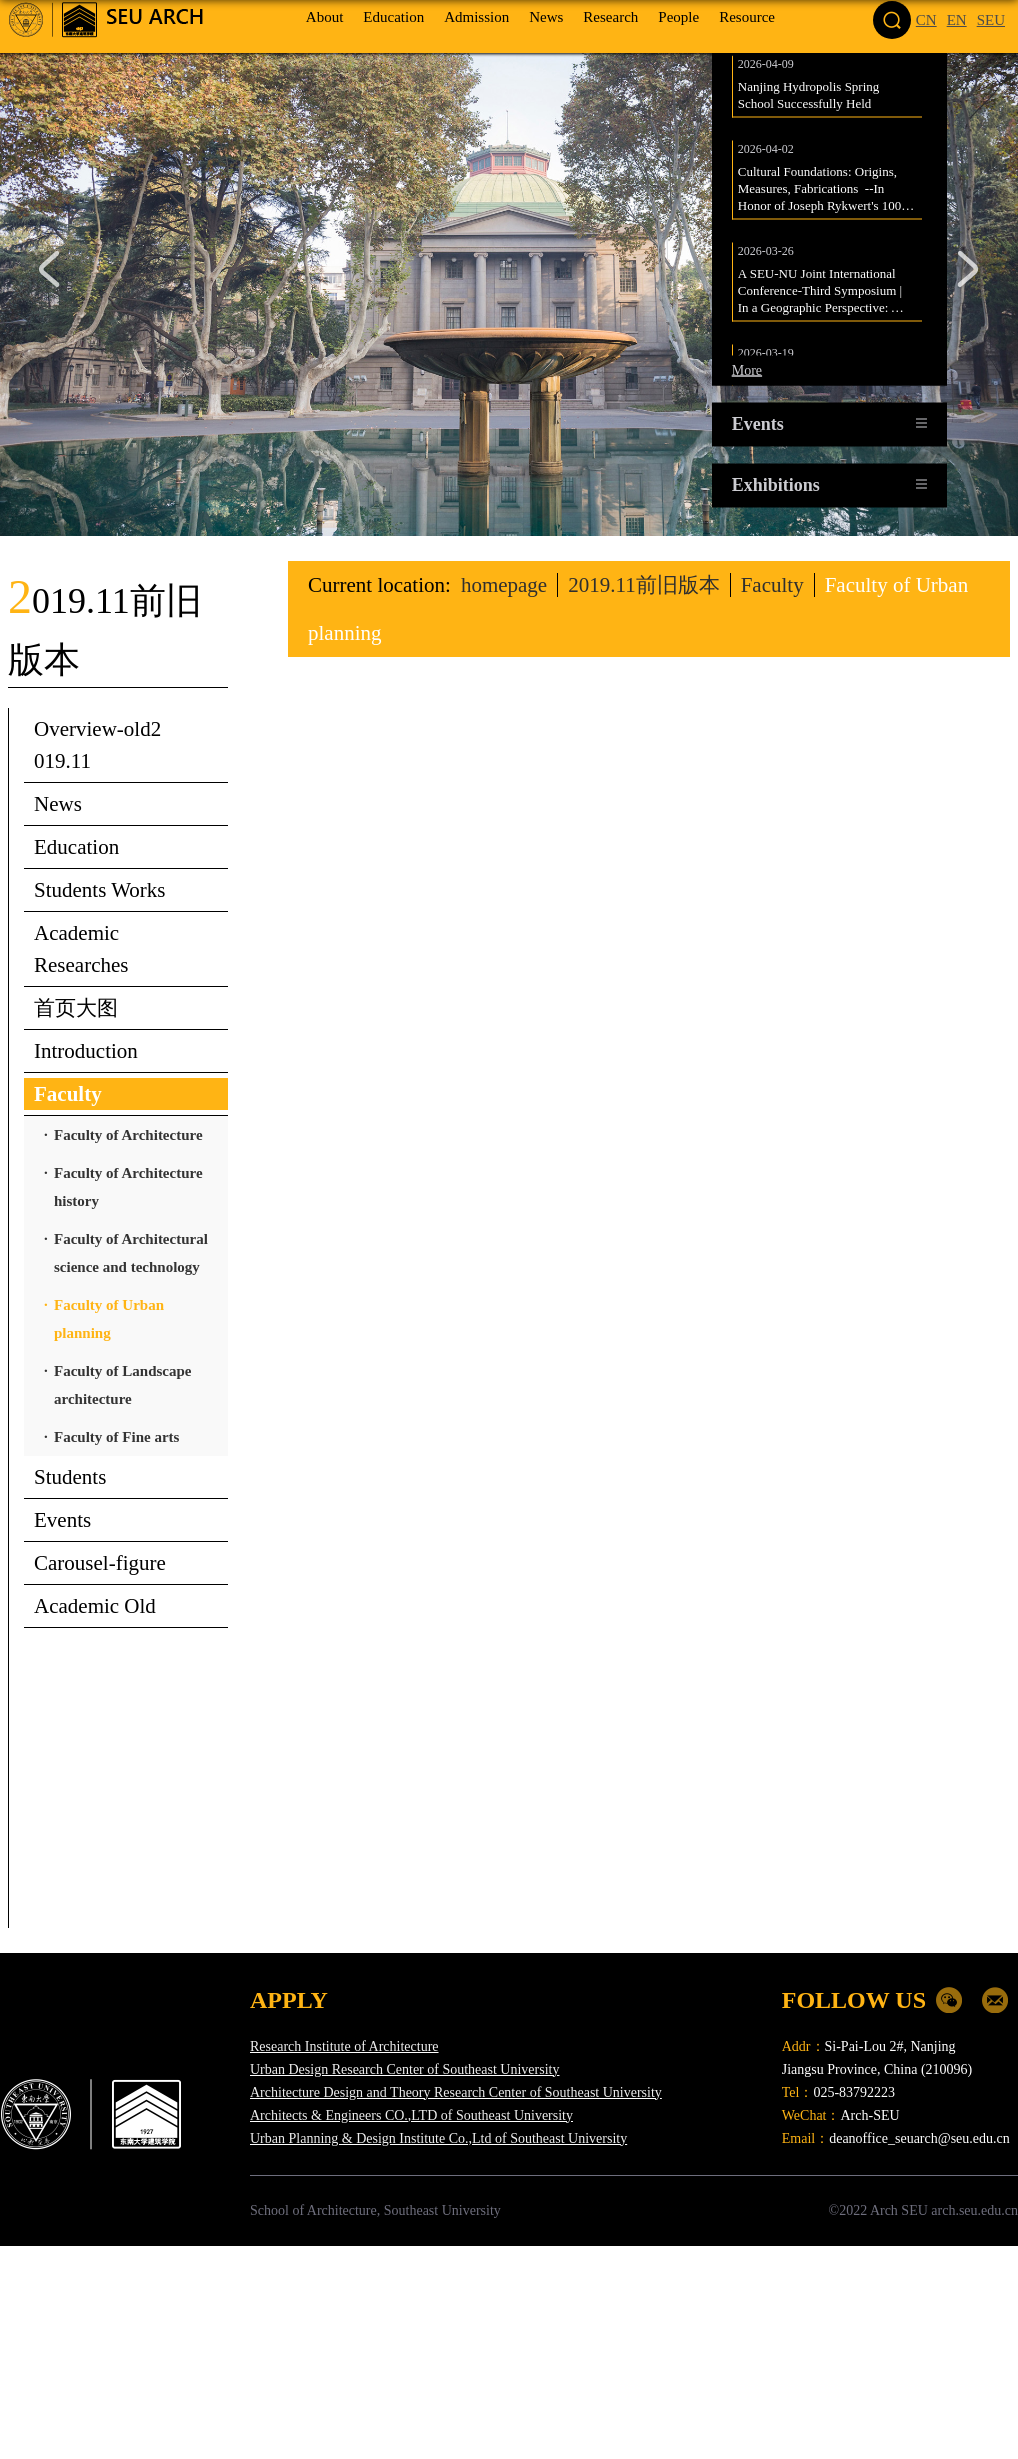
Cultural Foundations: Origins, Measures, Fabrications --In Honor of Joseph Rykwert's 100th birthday (826, 199)
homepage (504, 585)
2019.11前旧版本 (643, 585)
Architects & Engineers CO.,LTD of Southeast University (411, 2115)
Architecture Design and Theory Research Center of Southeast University (456, 2092)
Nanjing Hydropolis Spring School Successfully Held (810, 105)
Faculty (772, 585)
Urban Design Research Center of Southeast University (404, 2069)
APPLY (289, 2000)
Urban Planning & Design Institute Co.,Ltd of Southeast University (438, 2138)
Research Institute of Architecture (344, 2046)
